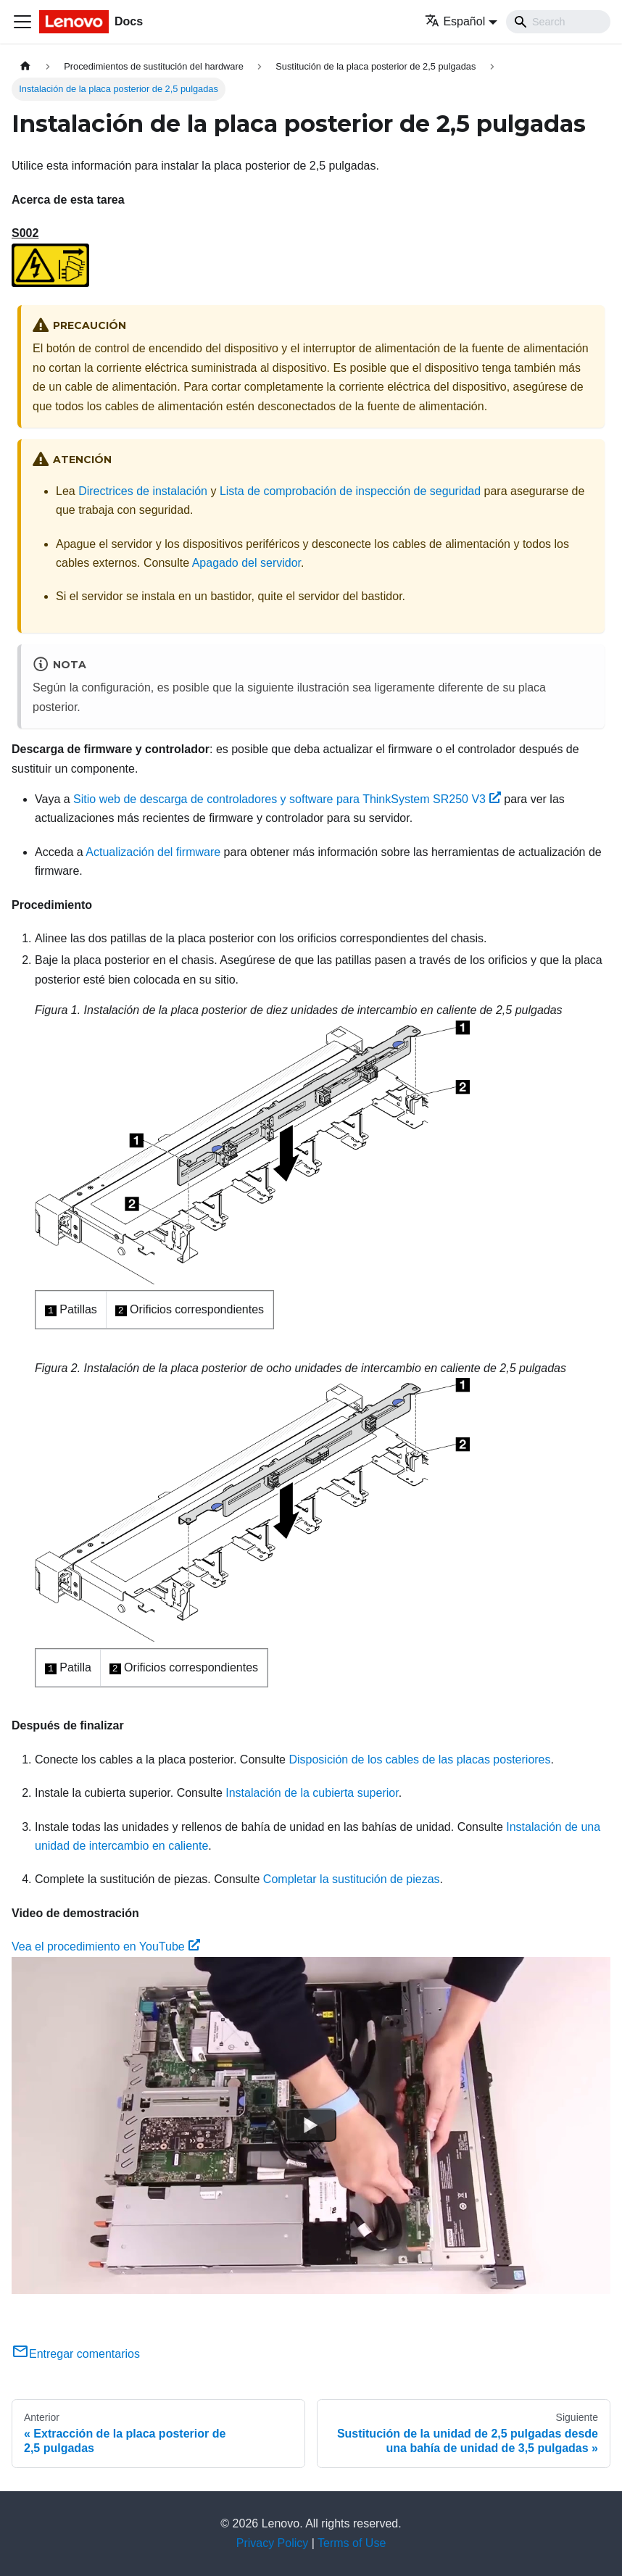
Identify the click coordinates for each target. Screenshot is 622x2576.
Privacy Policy (272, 2543)
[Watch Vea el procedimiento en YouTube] (311, 2125)
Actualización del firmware (153, 852)
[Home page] (25, 66)
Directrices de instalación (142, 491)
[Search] (558, 21)
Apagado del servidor (246, 563)
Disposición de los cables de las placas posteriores (419, 1759)
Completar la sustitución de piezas (351, 1879)
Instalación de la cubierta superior (311, 1793)
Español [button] (455, 21)
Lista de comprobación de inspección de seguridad (350, 491)
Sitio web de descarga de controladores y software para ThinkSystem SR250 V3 (287, 799)
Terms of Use (352, 2543)
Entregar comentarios (76, 2354)
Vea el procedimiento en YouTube (106, 1946)
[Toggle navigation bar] (22, 22)
